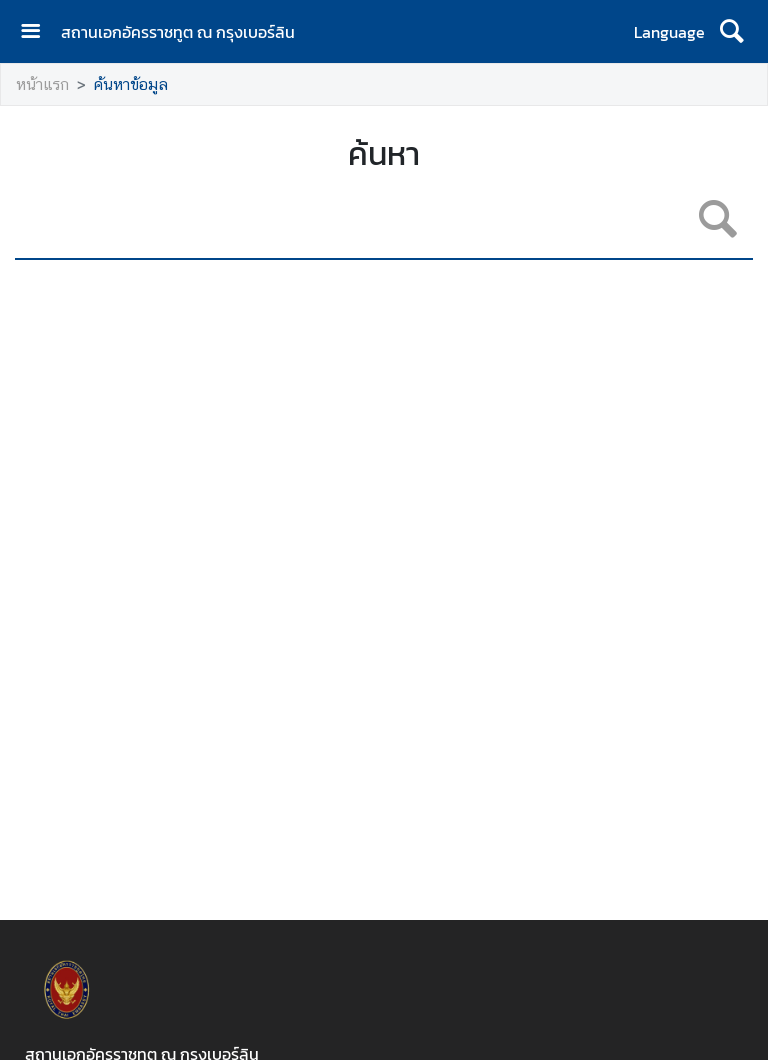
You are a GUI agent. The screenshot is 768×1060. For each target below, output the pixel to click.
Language (669, 32)
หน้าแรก (42, 84)
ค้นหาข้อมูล (131, 84)
